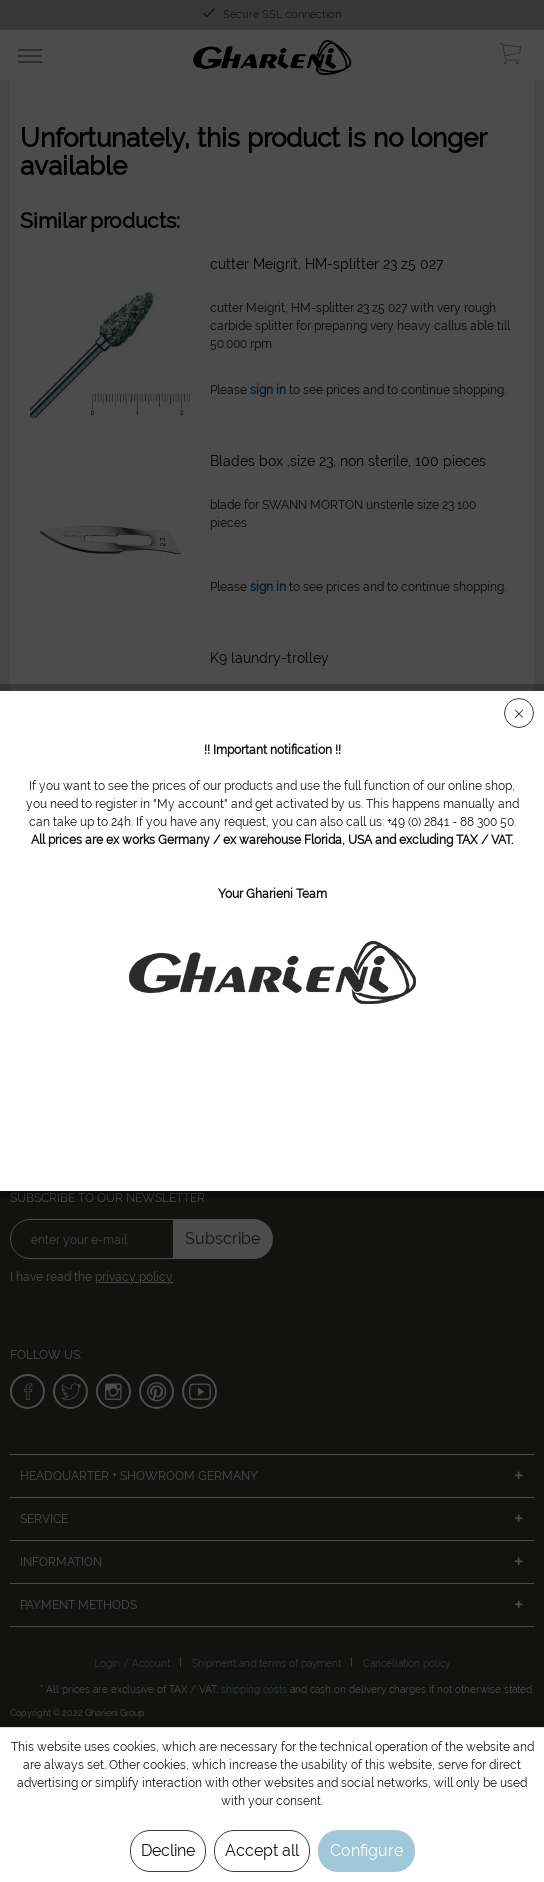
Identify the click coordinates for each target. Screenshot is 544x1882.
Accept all (262, 1850)
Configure (366, 1850)
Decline (168, 1850)
